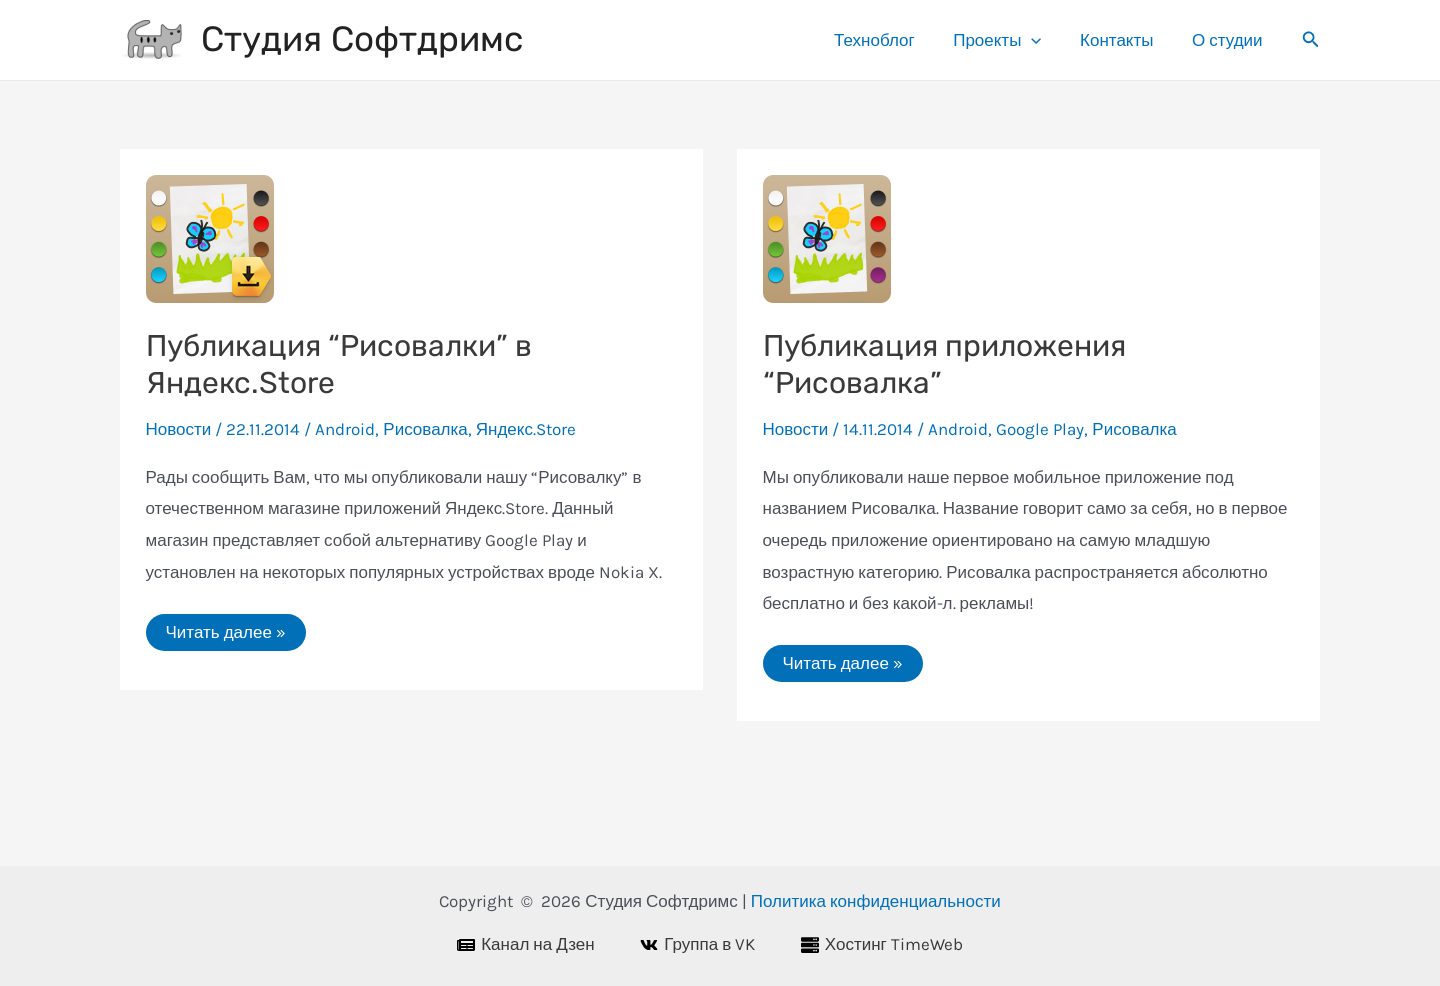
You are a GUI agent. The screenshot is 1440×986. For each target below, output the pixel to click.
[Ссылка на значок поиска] (1311, 40)
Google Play (1040, 429)
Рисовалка (425, 429)
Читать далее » (225, 636)
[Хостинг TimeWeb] (892, 945)
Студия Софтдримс (362, 39)
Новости (179, 429)
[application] (1043, 40)
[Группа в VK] (708, 945)
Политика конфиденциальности (876, 901)
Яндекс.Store (526, 429)
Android (345, 429)
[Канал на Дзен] (535, 945)
